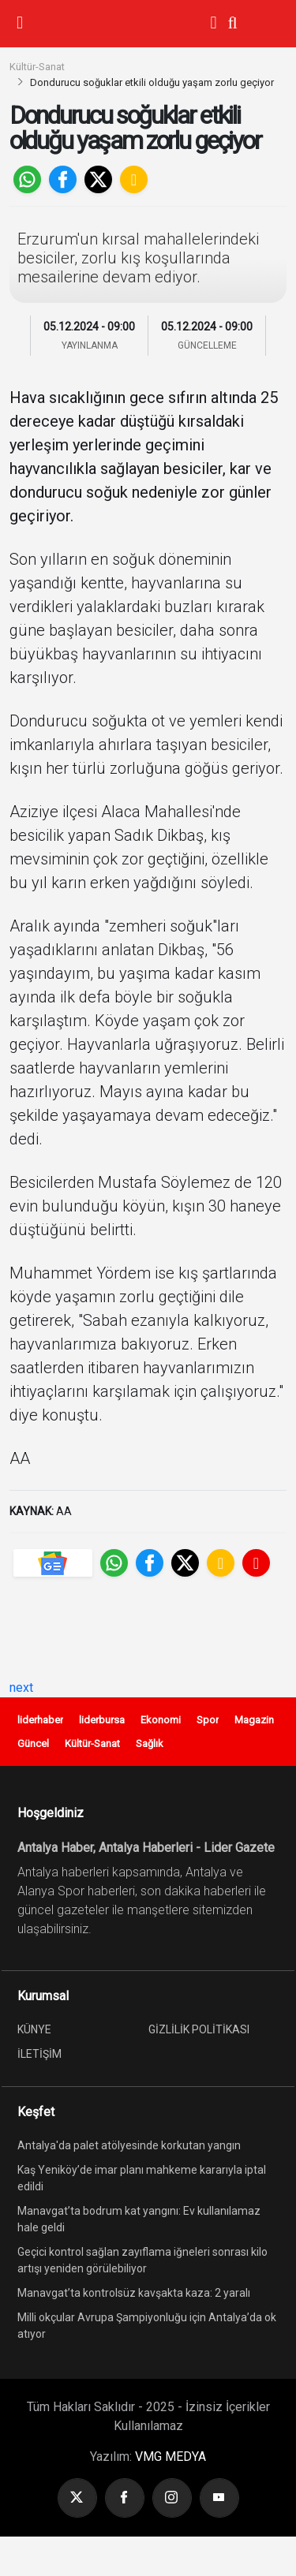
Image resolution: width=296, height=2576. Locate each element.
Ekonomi (161, 1720)
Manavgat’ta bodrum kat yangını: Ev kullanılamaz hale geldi (138, 2219)
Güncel (33, 1743)
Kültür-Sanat (37, 67)
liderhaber (40, 1720)
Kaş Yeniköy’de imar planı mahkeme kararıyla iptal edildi (141, 2178)
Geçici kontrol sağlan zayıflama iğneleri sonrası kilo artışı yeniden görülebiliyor (142, 2260)
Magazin (254, 1720)
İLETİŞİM (39, 2054)
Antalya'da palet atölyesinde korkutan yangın (129, 2145)
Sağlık (149, 1743)
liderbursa (102, 1720)
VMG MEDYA (170, 2456)
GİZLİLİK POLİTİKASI (198, 2029)
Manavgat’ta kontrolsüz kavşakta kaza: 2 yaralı (133, 2293)
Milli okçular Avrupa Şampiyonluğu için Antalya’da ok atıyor (146, 2325)
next (21, 1687)
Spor (208, 1720)
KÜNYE (34, 2029)
